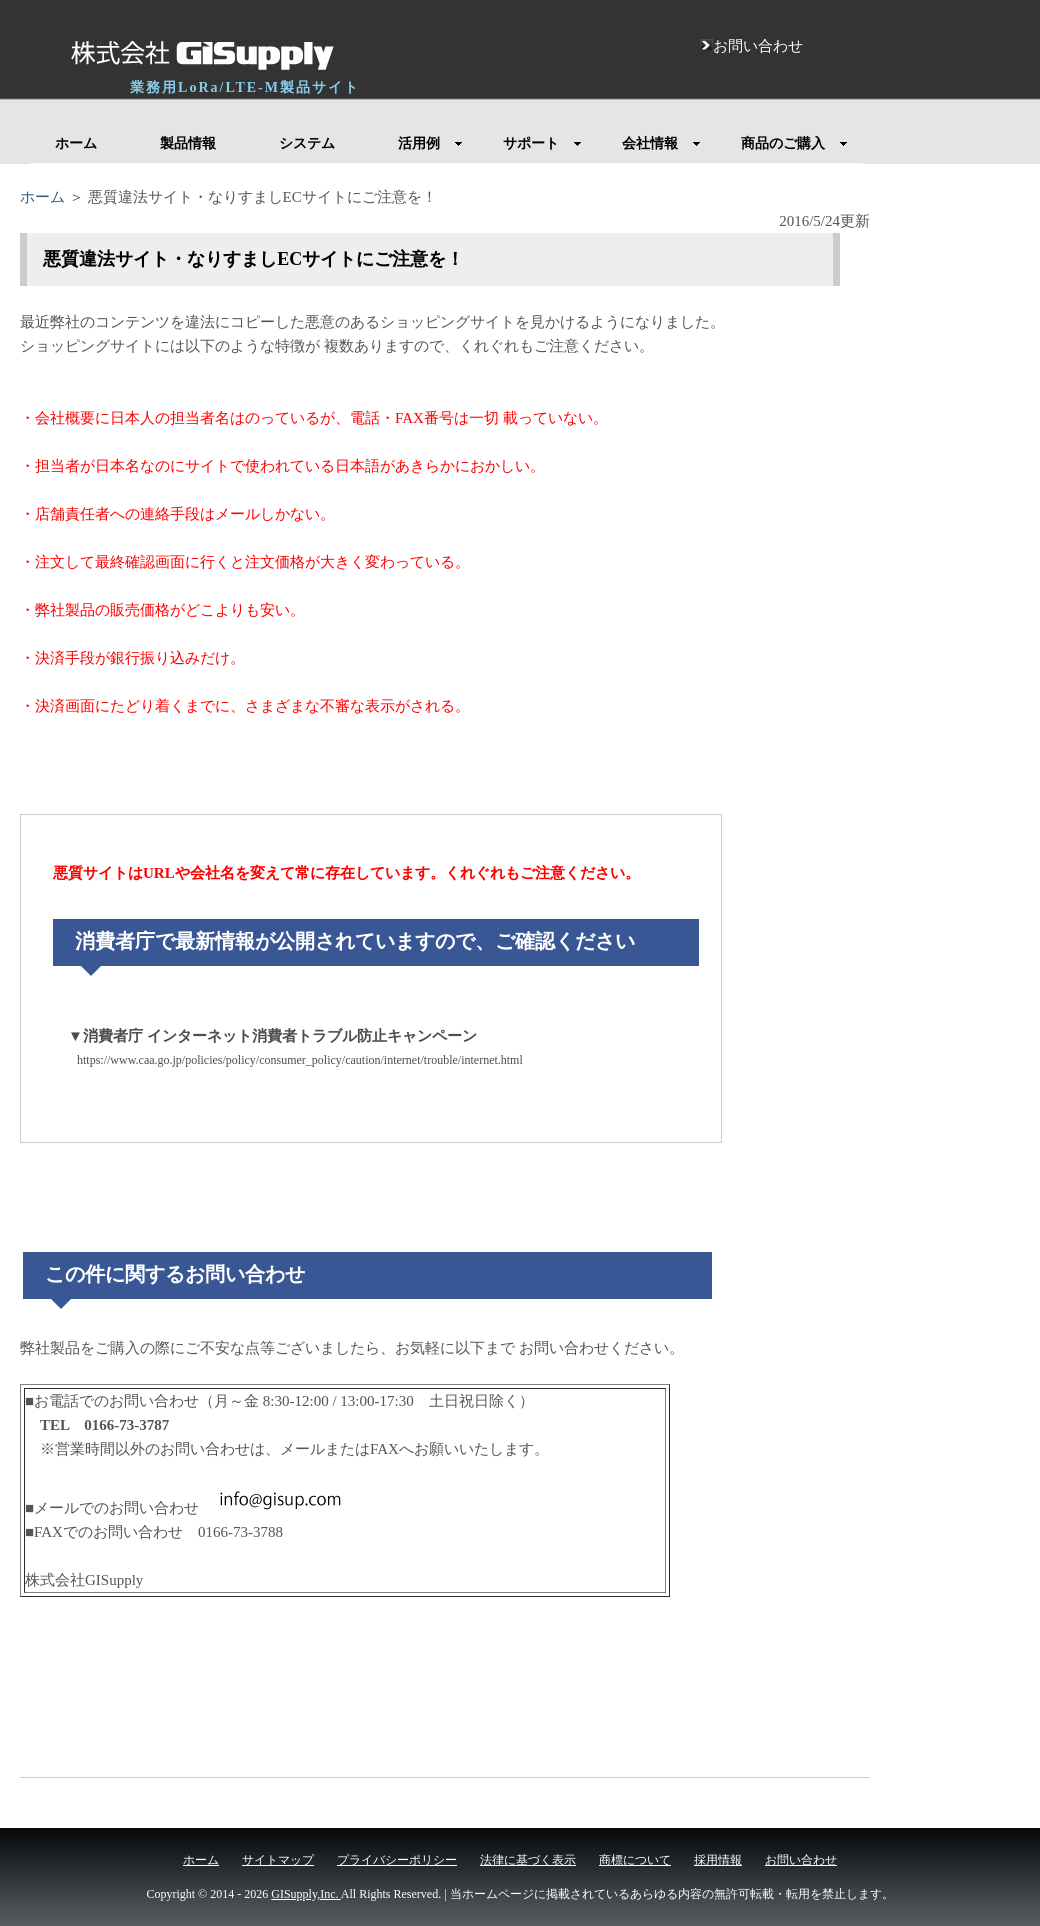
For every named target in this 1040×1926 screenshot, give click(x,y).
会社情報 (661, 143)
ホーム (76, 143)
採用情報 (718, 1860)
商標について (635, 1860)
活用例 (430, 143)
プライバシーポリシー (397, 1860)
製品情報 (188, 143)
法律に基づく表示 (528, 1860)
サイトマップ (278, 1860)
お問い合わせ (801, 1860)
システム (307, 143)
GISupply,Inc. (306, 1894)
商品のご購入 (794, 143)
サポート (542, 143)
